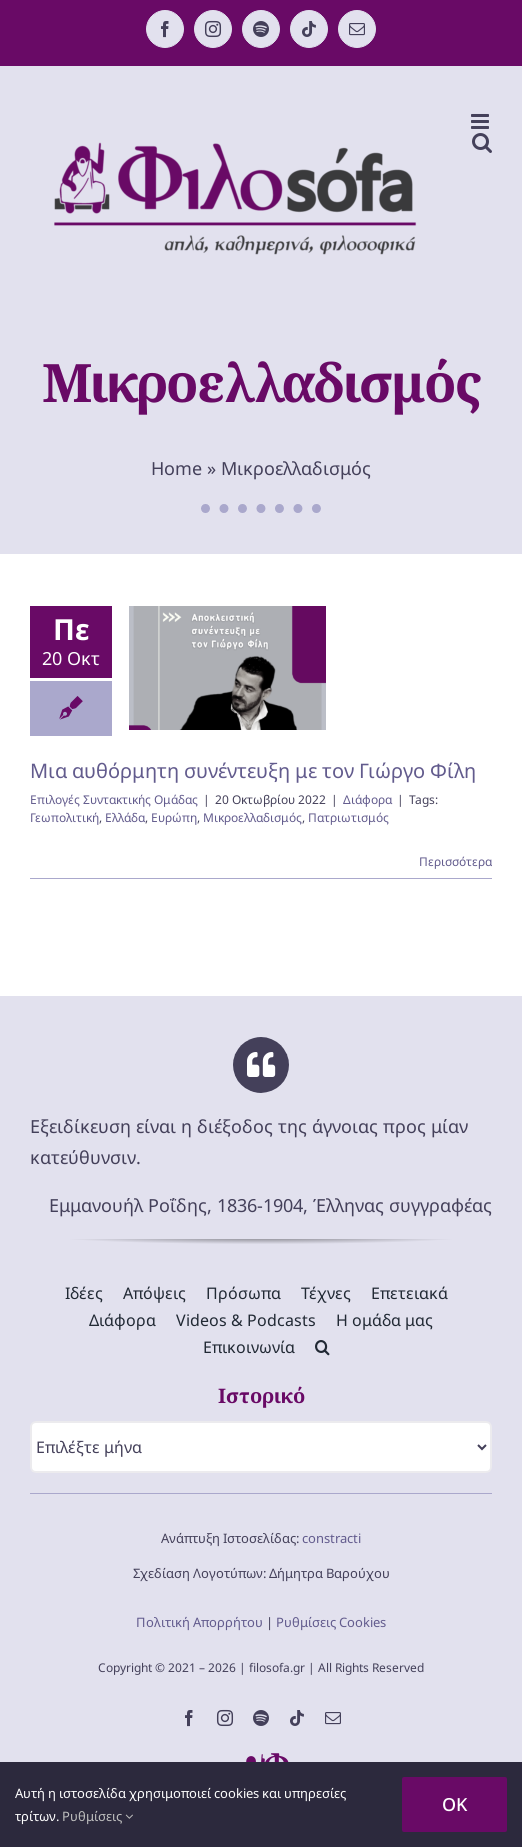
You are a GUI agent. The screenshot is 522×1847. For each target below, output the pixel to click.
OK (454, 1804)
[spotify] (261, 1718)
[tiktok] (297, 1718)
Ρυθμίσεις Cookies (331, 1622)
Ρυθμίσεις (97, 1816)
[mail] (333, 1718)
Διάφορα (367, 799)
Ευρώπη (174, 817)
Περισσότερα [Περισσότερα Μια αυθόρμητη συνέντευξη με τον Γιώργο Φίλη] (455, 861)
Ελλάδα (125, 817)
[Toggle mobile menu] (481, 121)
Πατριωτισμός (348, 817)
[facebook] (189, 1718)
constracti (331, 1538)
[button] (322, 1347)
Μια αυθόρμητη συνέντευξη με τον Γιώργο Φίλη (253, 770)
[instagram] (225, 1718)
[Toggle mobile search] (482, 142)
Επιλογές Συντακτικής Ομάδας (114, 799)
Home (176, 468)
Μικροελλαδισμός (252, 817)
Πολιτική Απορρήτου (199, 1622)
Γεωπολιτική (64, 817)
